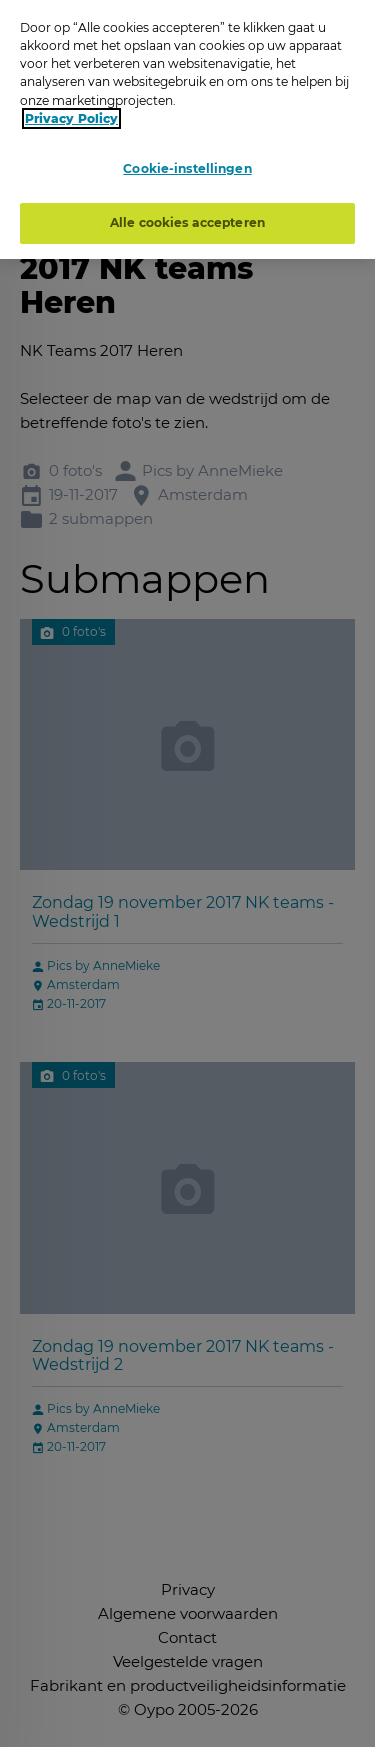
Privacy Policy (71, 114)
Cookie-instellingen (187, 164)
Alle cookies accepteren (187, 218)
